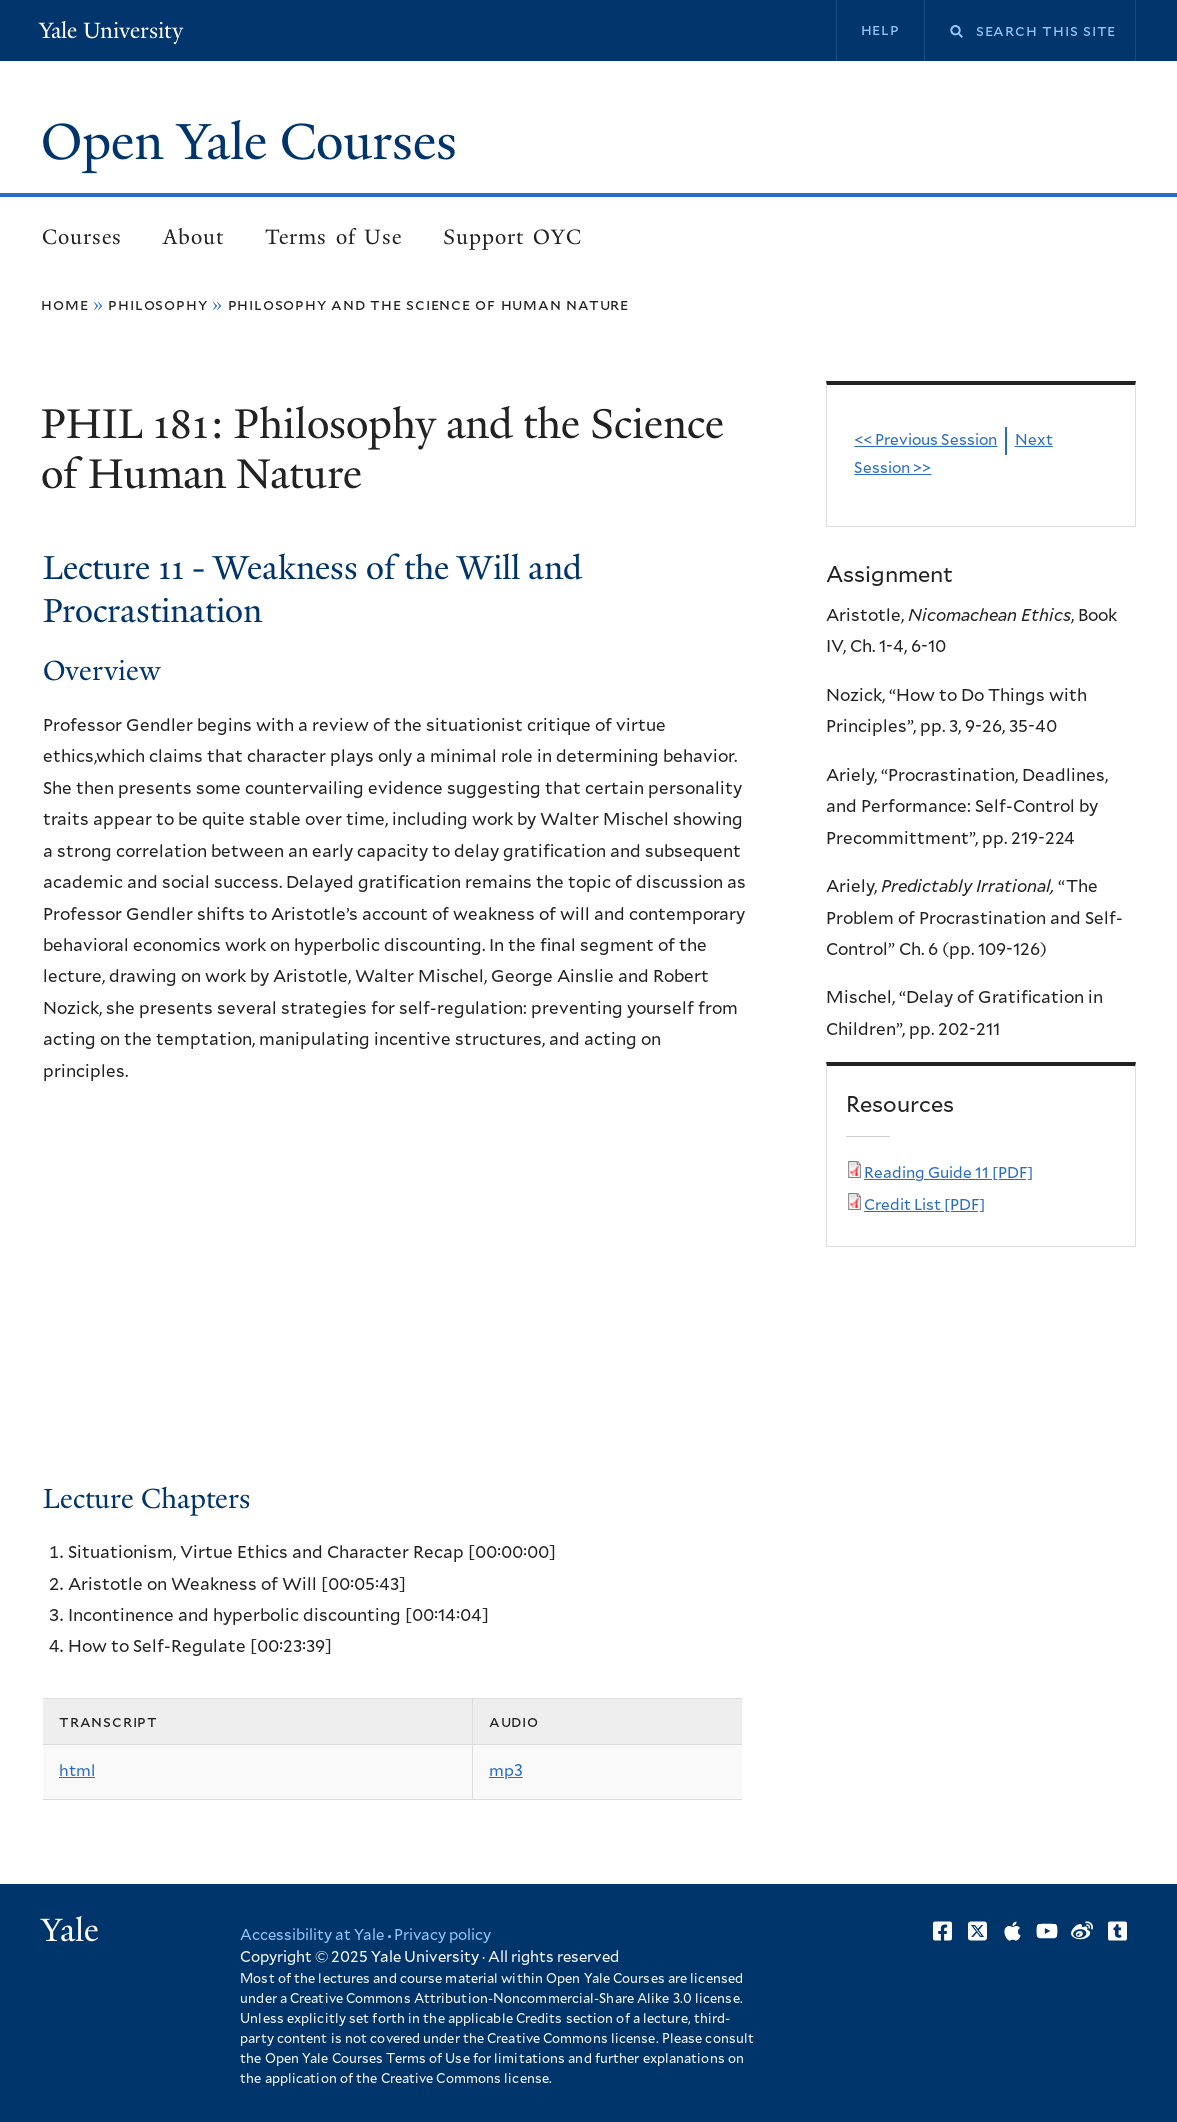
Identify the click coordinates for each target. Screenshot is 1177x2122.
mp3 (506, 1771)
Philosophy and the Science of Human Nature (428, 305)
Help (880, 30)
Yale (70, 1930)
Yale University (111, 30)
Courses (82, 237)
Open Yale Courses (249, 142)
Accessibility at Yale (312, 1935)
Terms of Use (333, 237)
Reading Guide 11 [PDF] (948, 1173)
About (193, 237)
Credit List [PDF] (924, 1205)
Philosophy (157, 305)
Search (944, 31)
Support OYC (512, 237)
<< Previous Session (925, 440)
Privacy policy (442, 1935)
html (77, 1771)
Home (64, 305)
